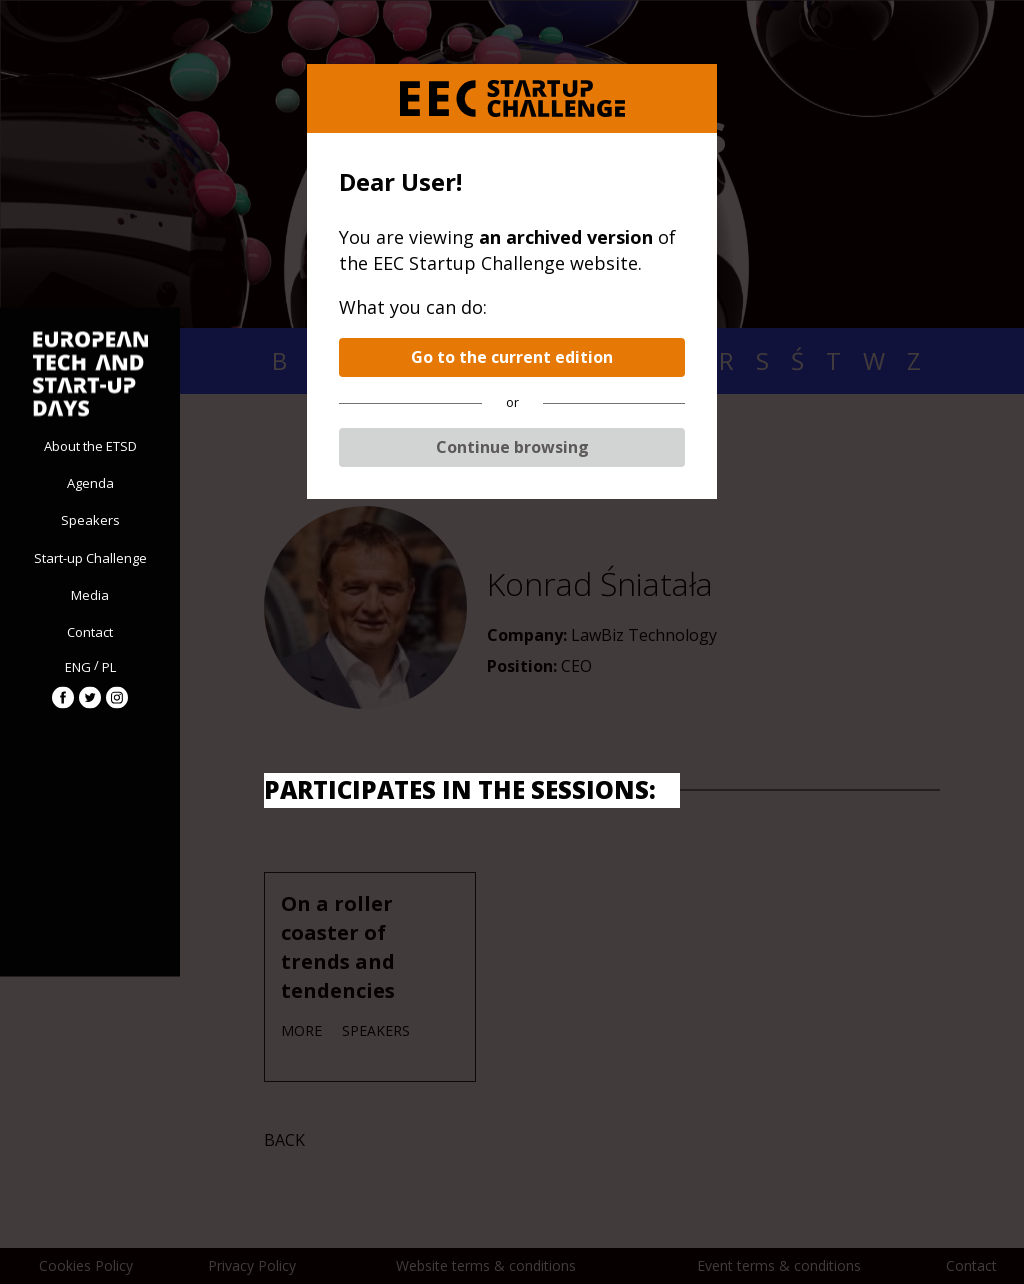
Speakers (90, 520)
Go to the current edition (512, 357)
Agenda (90, 483)
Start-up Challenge (90, 557)
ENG (78, 666)
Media (90, 594)
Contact (90, 632)
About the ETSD (90, 446)
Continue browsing (512, 447)
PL (109, 666)
